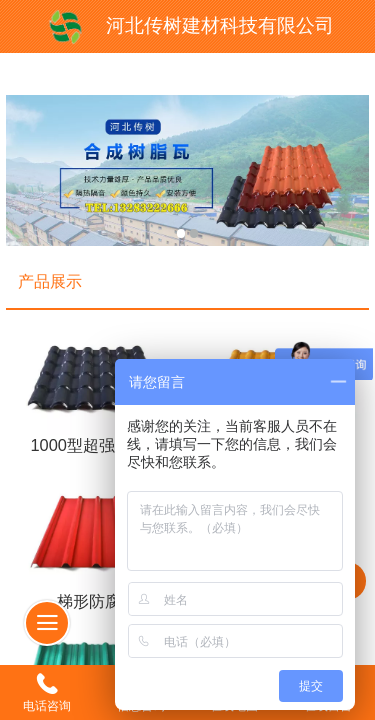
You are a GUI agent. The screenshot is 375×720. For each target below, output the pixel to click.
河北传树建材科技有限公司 (220, 25)
